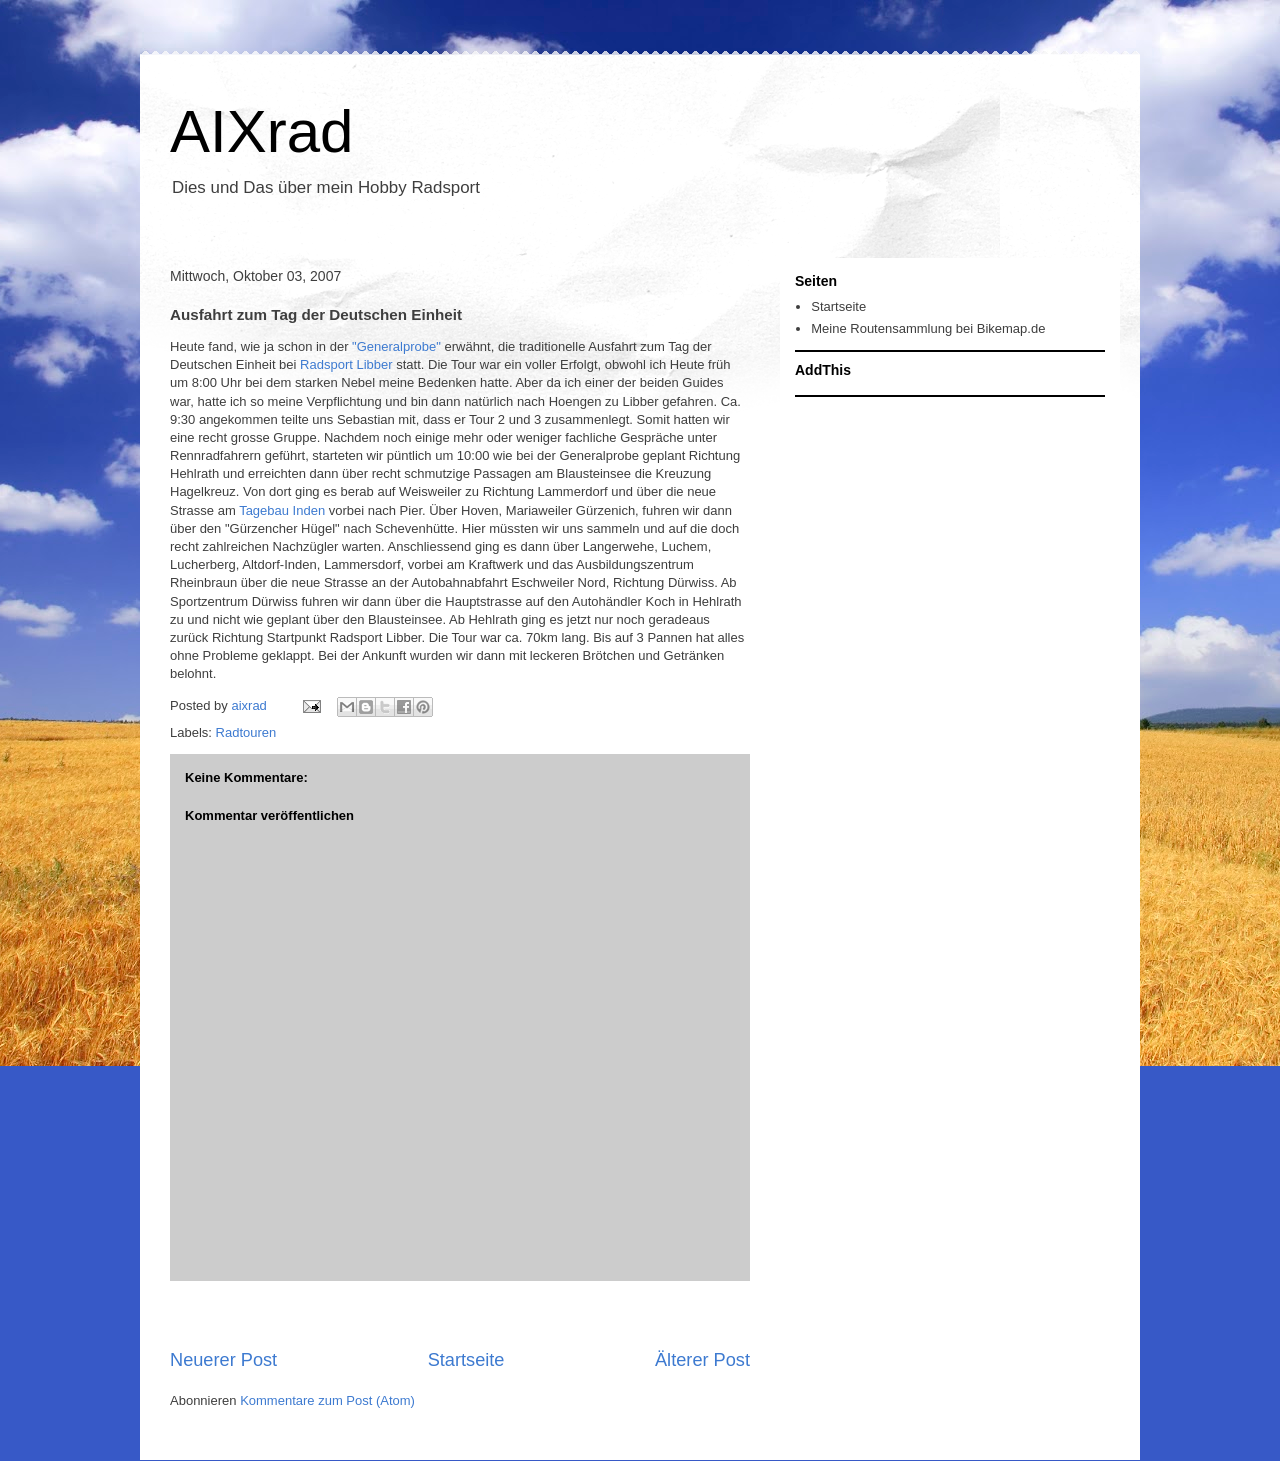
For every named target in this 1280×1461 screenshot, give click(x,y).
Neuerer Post (223, 1360)
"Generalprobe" (396, 346)
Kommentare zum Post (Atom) (327, 1400)
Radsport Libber (348, 364)
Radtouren (246, 732)
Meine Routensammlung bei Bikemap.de (928, 328)
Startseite (466, 1360)
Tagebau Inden (284, 510)
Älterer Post (702, 1360)
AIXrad (261, 131)
